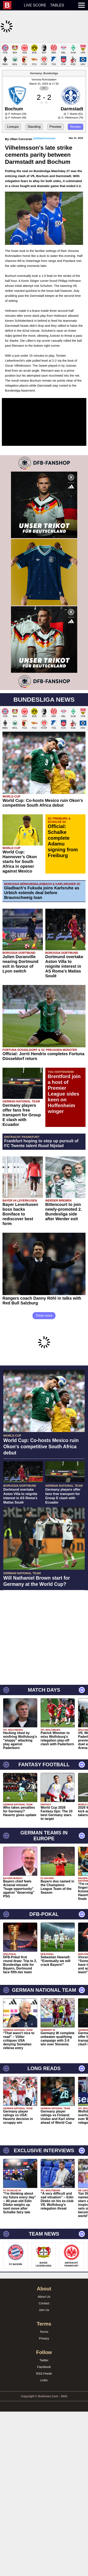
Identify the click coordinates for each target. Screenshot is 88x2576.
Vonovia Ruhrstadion (43, 171)
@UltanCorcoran (44, 229)
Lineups (13, 218)
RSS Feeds (44, 2559)
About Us (44, 2483)
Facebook (44, 2553)
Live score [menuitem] (35, 5)
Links (44, 2566)
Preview (55, 218)
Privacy (44, 2524)
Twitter (43, 2546)
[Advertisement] (44, 86)
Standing (34, 218)
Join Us (44, 2496)
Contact (44, 2489)
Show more (44, 1502)
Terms (44, 2518)
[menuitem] (9, 5)
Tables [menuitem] (57, 5)
